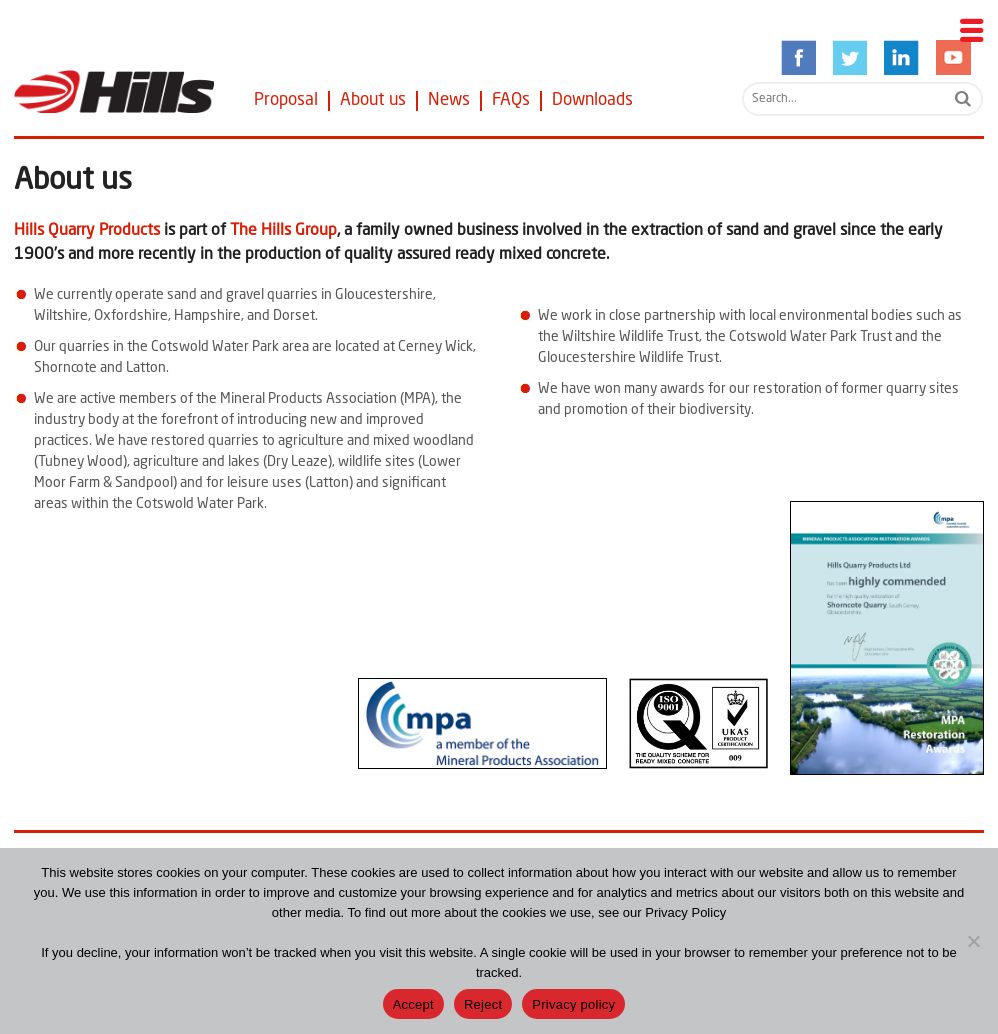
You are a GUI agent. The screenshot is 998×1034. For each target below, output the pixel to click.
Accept (413, 1004)
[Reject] (973, 941)
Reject (483, 1004)
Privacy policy (573, 1004)
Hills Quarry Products (87, 231)
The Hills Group (283, 231)
